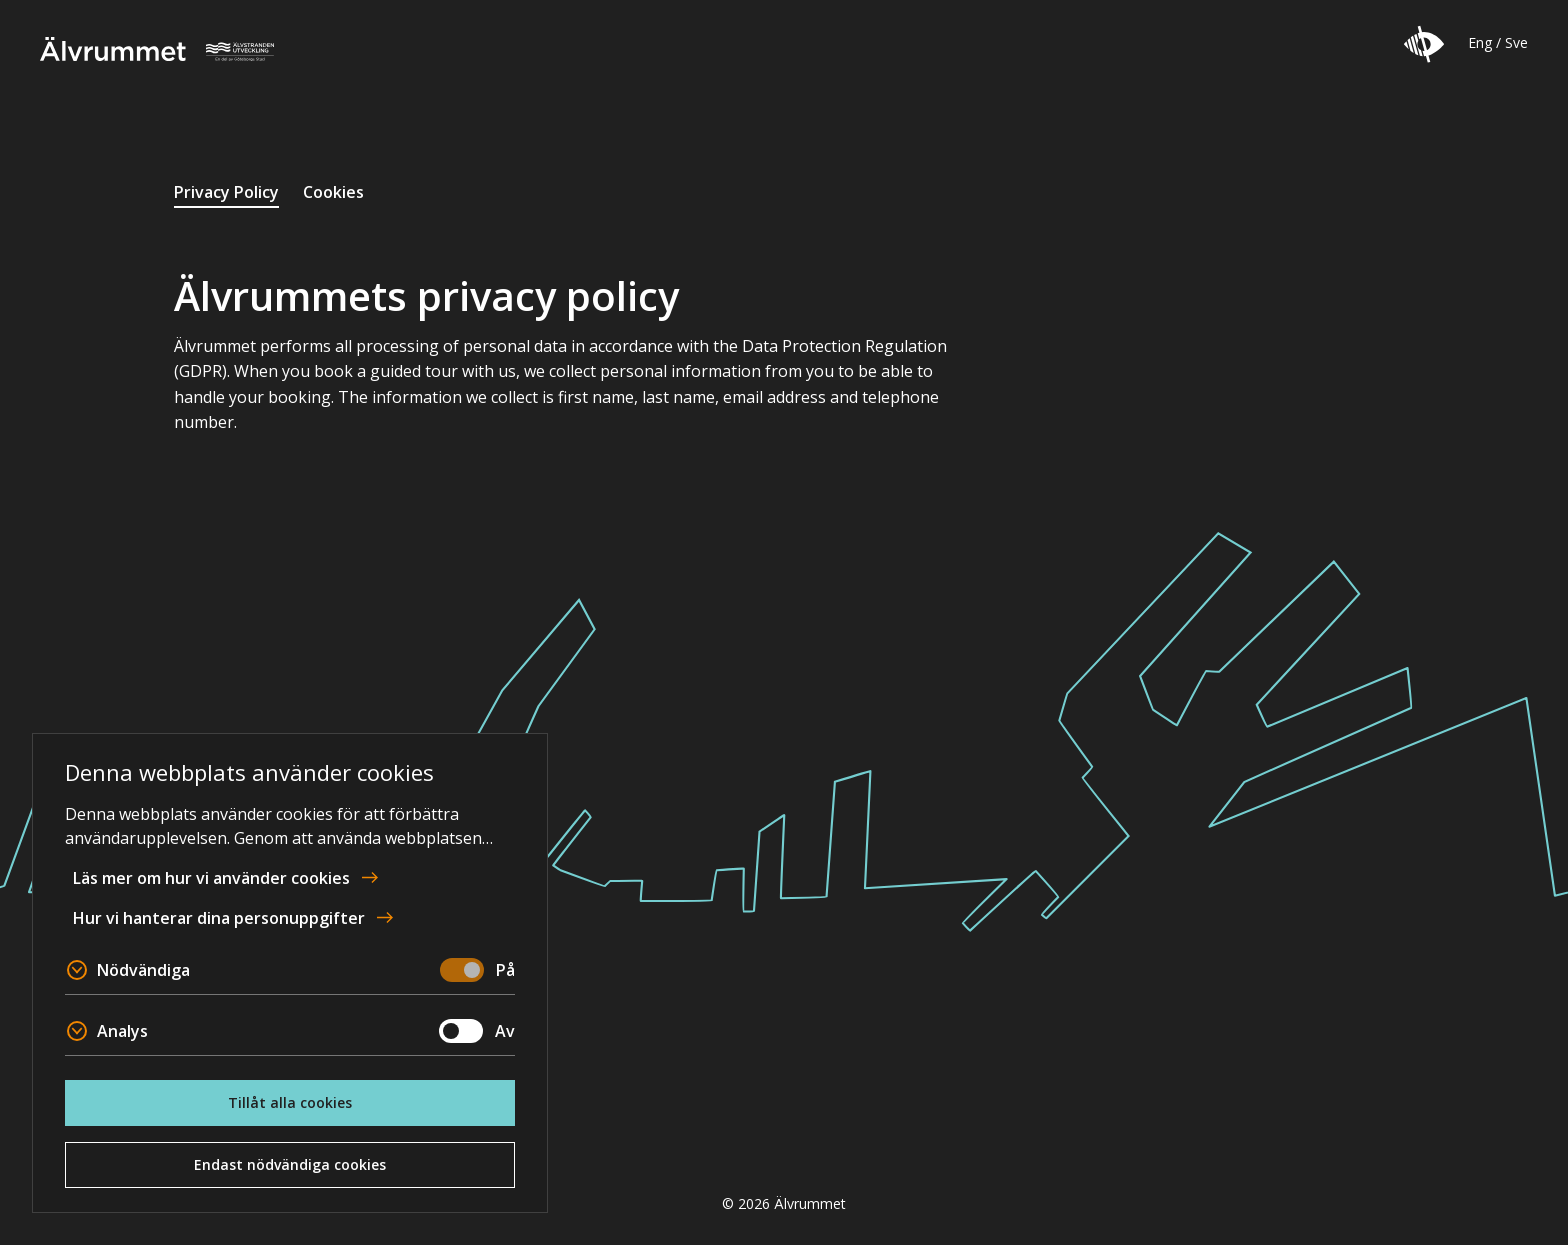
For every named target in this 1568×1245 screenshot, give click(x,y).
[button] (1424, 44)
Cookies (333, 192)
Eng (1480, 42)
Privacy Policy (226, 192)
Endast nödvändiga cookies (290, 1164)
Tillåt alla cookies (290, 1102)
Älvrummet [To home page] (157, 49)
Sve (1516, 42)
